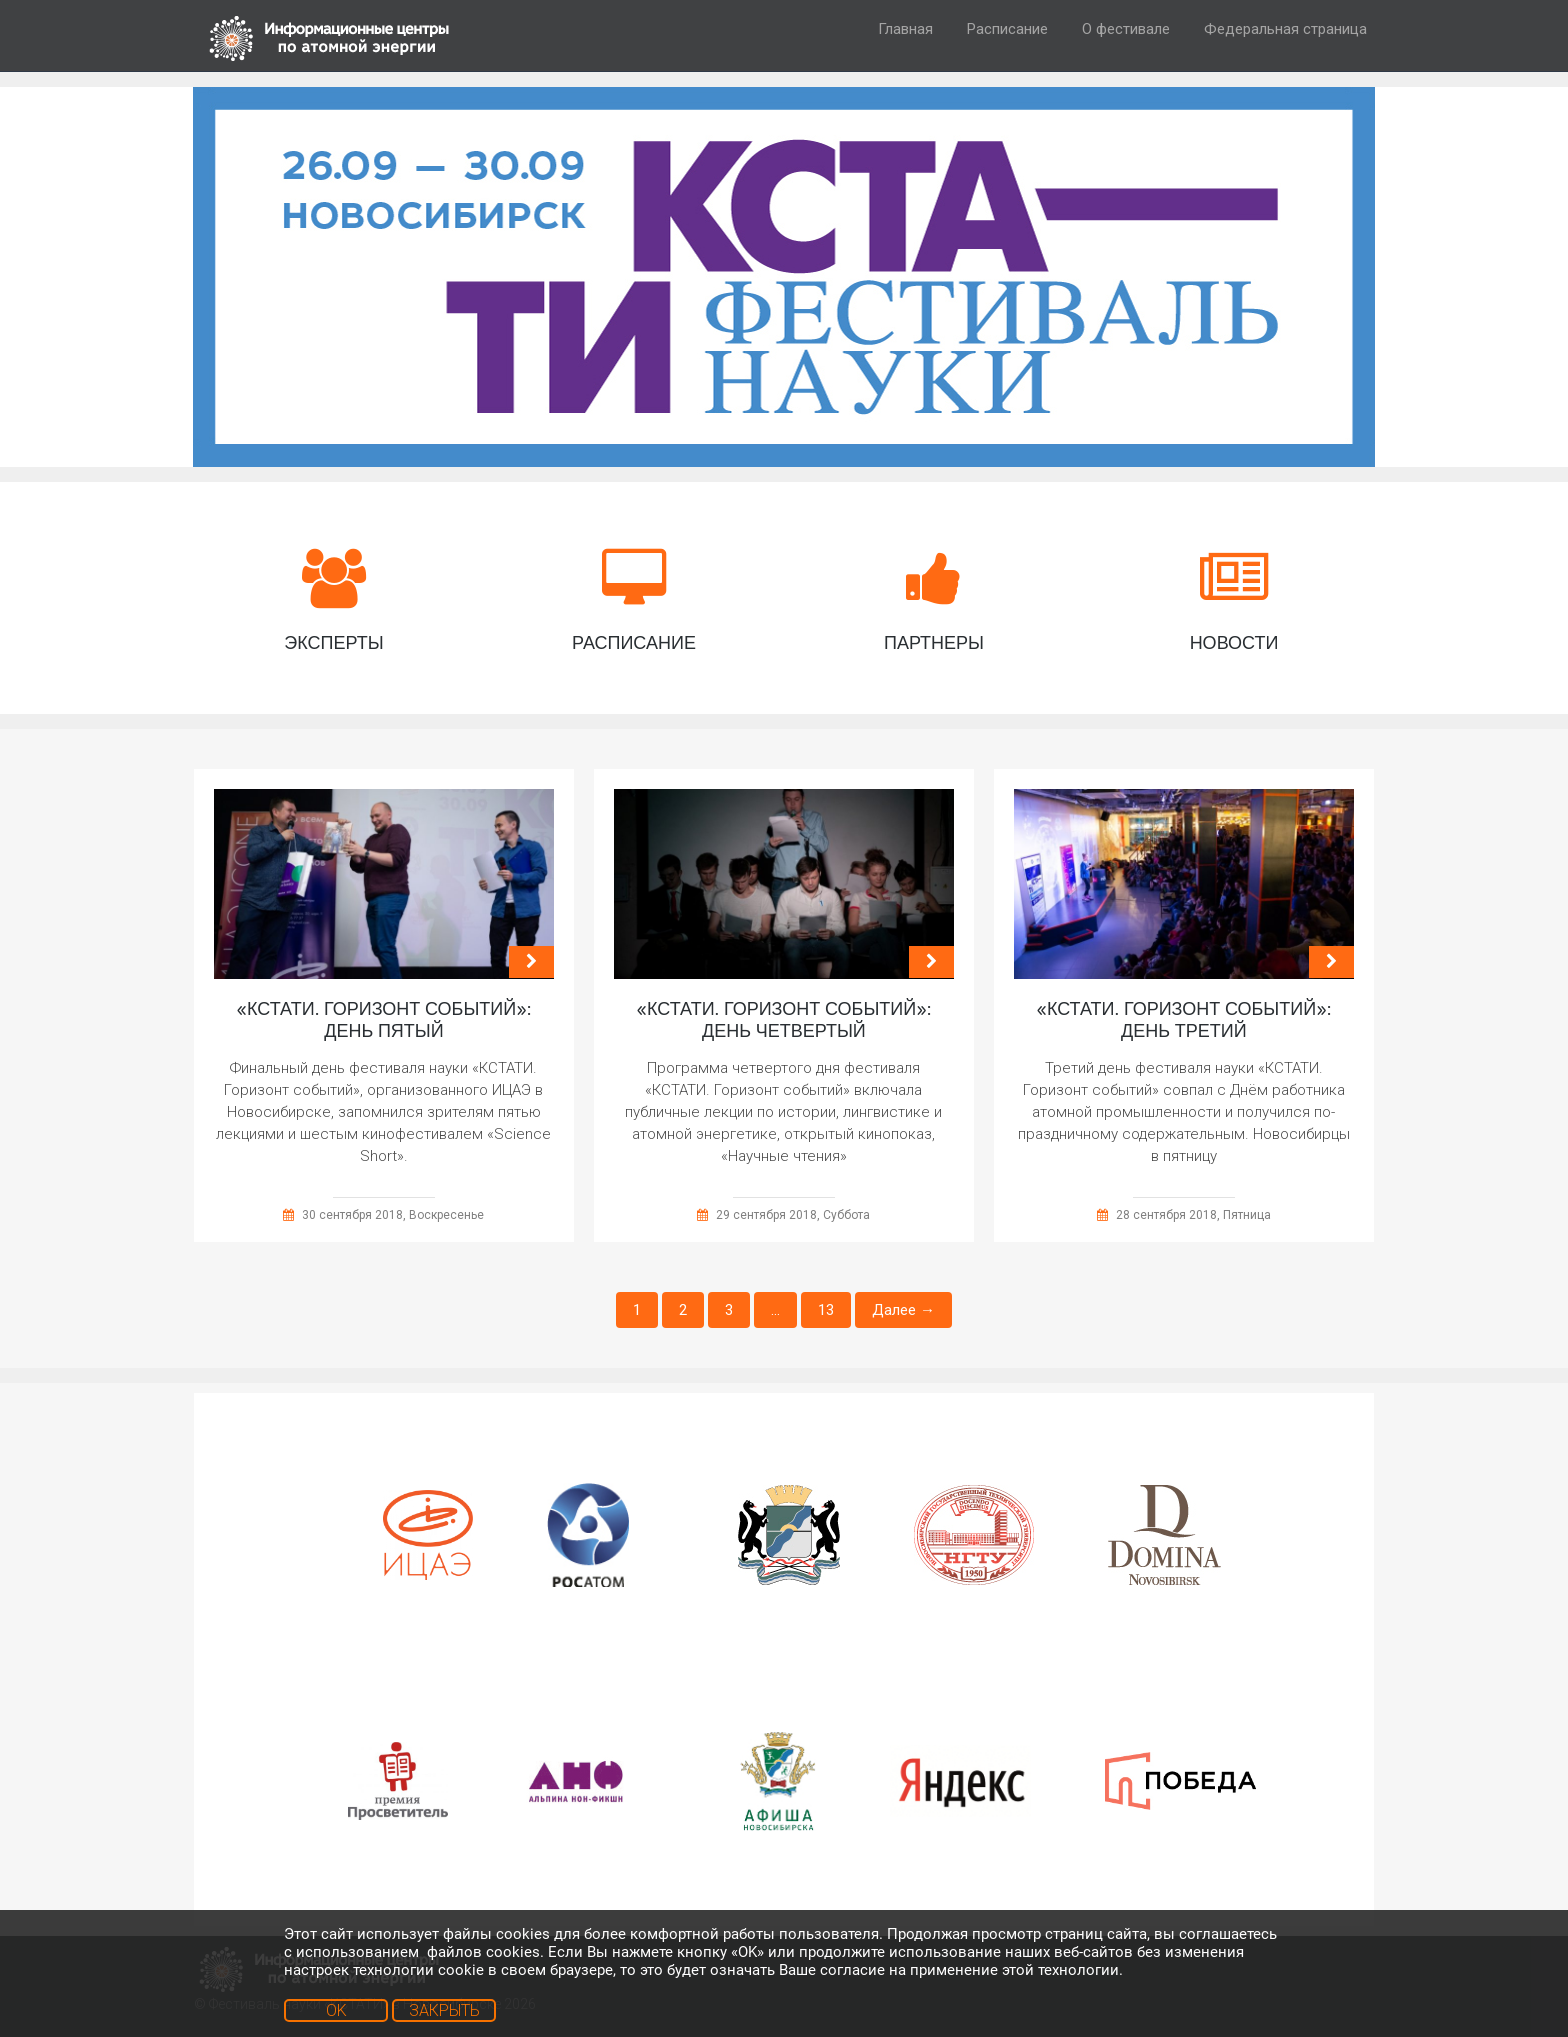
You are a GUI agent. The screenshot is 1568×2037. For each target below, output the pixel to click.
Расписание (1007, 29)
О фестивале (1126, 29)
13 (826, 1310)
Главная (905, 29)
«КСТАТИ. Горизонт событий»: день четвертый (783, 1020)
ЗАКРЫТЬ (444, 2010)
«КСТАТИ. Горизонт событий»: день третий (1183, 1020)
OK (336, 2010)
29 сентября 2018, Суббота (793, 1215)
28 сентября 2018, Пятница (1193, 1215)
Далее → (903, 1310)
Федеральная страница (1285, 29)
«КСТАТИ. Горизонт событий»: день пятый (383, 1020)
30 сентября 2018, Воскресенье (393, 1215)
